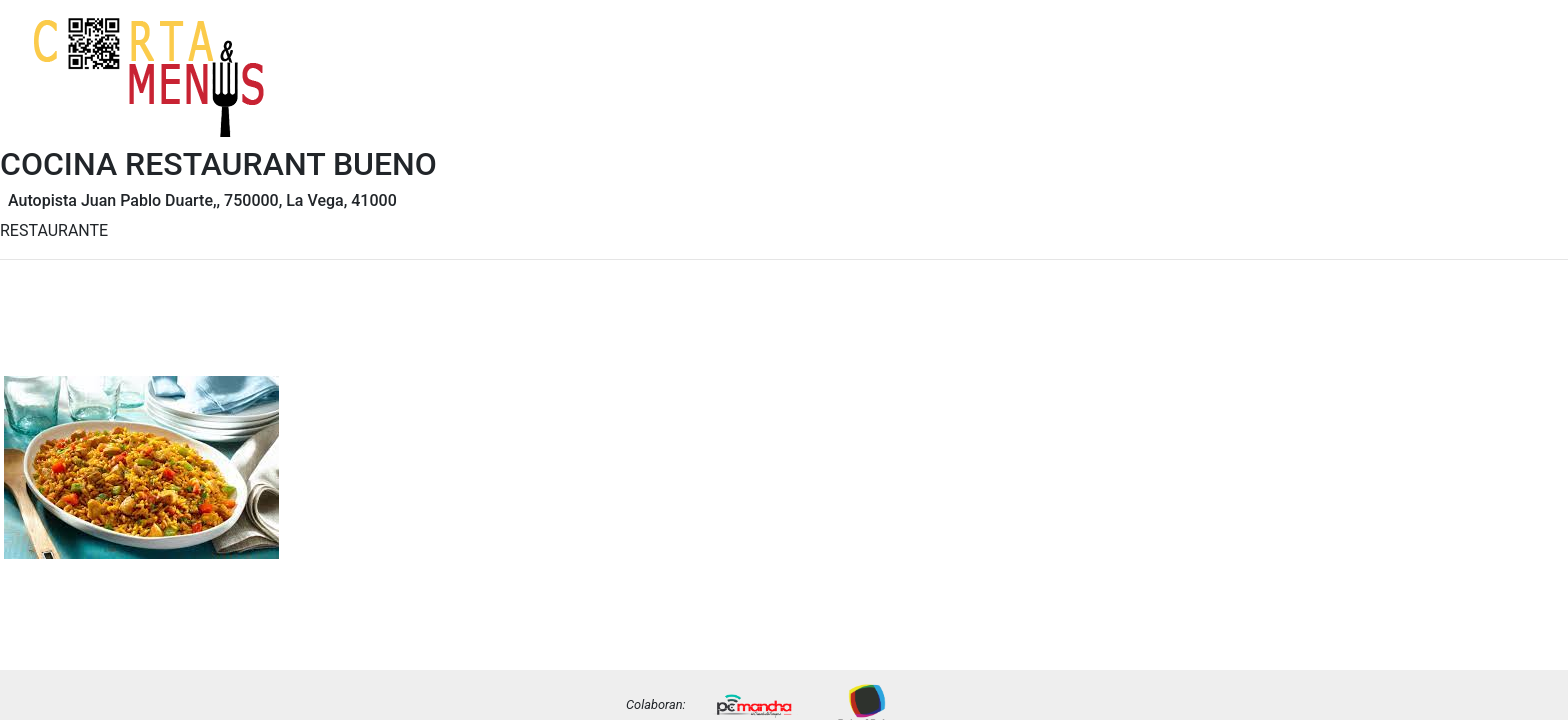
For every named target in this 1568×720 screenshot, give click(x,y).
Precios (1513, 93)
